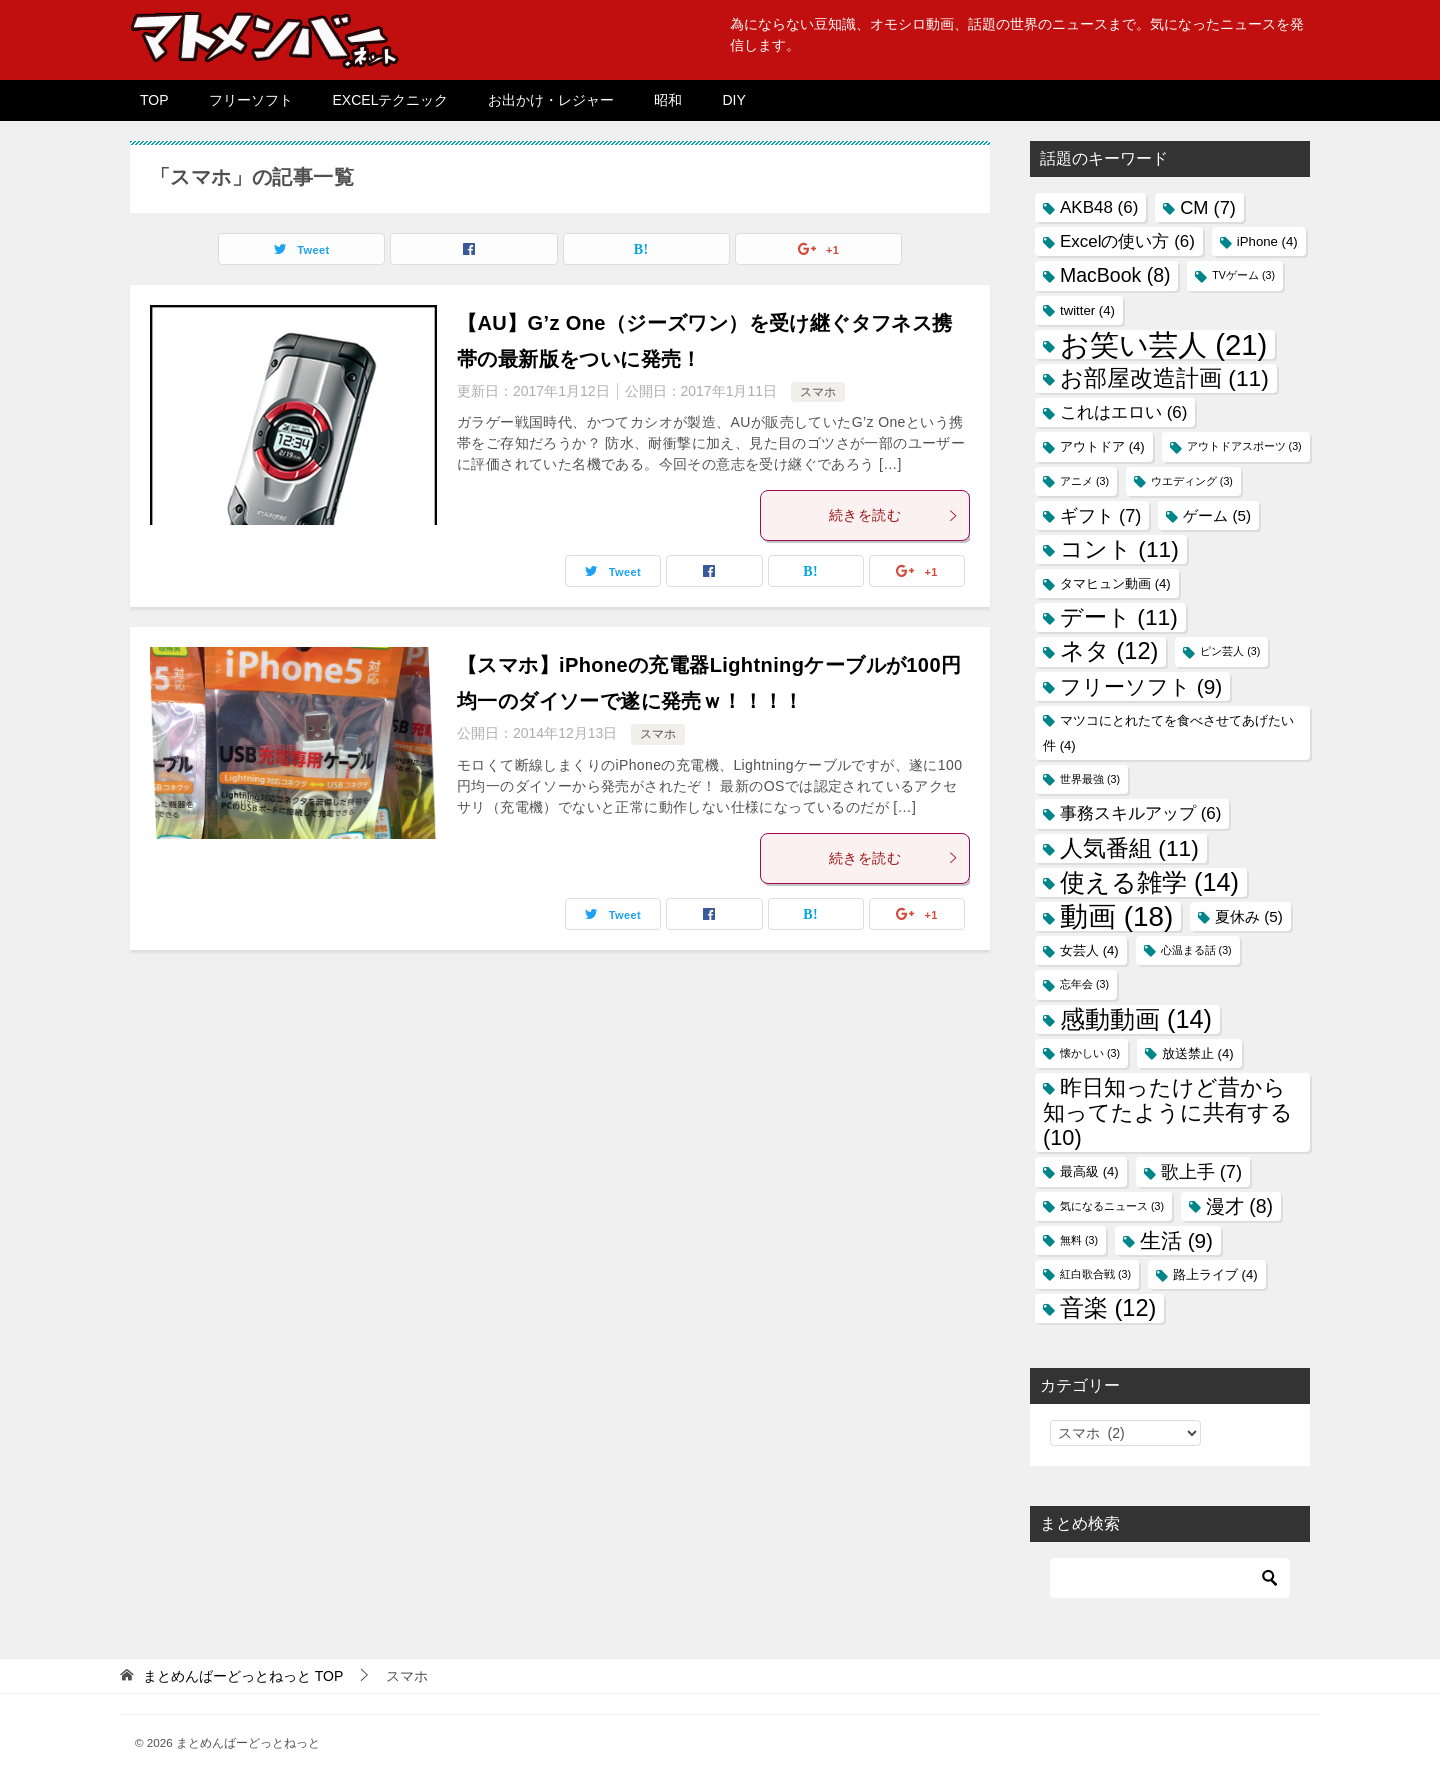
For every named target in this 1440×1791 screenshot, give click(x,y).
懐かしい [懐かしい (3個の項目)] (1090, 1053)
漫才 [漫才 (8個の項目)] (1239, 1206)
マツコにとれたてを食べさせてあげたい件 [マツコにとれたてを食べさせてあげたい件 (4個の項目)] (1168, 733)
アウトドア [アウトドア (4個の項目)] (1102, 446)
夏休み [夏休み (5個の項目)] (1249, 916)
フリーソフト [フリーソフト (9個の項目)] (1141, 686)
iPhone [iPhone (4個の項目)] (1267, 241)
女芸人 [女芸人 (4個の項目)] (1089, 950)
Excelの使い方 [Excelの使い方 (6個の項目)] (1127, 241)
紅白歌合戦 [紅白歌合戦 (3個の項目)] (1095, 1274)
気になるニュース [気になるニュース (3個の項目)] (1112, 1206)
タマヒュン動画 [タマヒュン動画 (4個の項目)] (1115, 583)
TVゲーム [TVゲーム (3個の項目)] (1243, 275)
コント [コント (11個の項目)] (1119, 549)
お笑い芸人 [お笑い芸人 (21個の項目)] (1163, 344)
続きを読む (894, 515)
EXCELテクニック (391, 100)
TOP (154, 100)
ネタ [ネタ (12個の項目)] (1109, 651)
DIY (733, 100)
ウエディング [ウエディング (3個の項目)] (1192, 481)
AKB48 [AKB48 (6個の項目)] (1099, 207)
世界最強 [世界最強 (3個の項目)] (1090, 779)
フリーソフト (251, 100)
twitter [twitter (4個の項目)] (1087, 310)
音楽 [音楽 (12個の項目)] (1108, 1308)
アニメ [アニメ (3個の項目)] (1084, 481)
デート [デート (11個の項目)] (1119, 617)
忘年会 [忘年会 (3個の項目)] (1084, 984)
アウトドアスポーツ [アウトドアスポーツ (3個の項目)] (1244, 446)
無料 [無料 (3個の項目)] (1079, 1240)
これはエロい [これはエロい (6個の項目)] (1123, 412)
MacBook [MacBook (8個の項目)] (1115, 275)
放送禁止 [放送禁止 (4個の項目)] (1198, 1053)
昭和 (668, 100)
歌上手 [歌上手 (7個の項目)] (1201, 1171)
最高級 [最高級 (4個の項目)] (1089, 1171)
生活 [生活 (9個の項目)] (1176, 1240)
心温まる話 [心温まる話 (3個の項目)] (1196, 950)
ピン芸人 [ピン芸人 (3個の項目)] (1230, 651)
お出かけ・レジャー (551, 100)
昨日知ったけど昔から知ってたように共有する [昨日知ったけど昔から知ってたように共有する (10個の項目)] (1168, 1112)
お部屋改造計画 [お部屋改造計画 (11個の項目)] (1164, 378)
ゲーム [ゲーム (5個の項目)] (1217, 515)
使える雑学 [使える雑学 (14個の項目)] (1149, 882)
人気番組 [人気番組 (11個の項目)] (1129, 848)
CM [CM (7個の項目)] (1208, 207)
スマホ (818, 392)
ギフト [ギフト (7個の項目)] (1100, 515)
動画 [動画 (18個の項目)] (1116, 916)
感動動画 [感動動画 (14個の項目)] (1136, 1019)
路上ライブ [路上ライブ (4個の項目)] (1215, 1274)
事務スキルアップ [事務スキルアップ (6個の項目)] (1140, 813)
